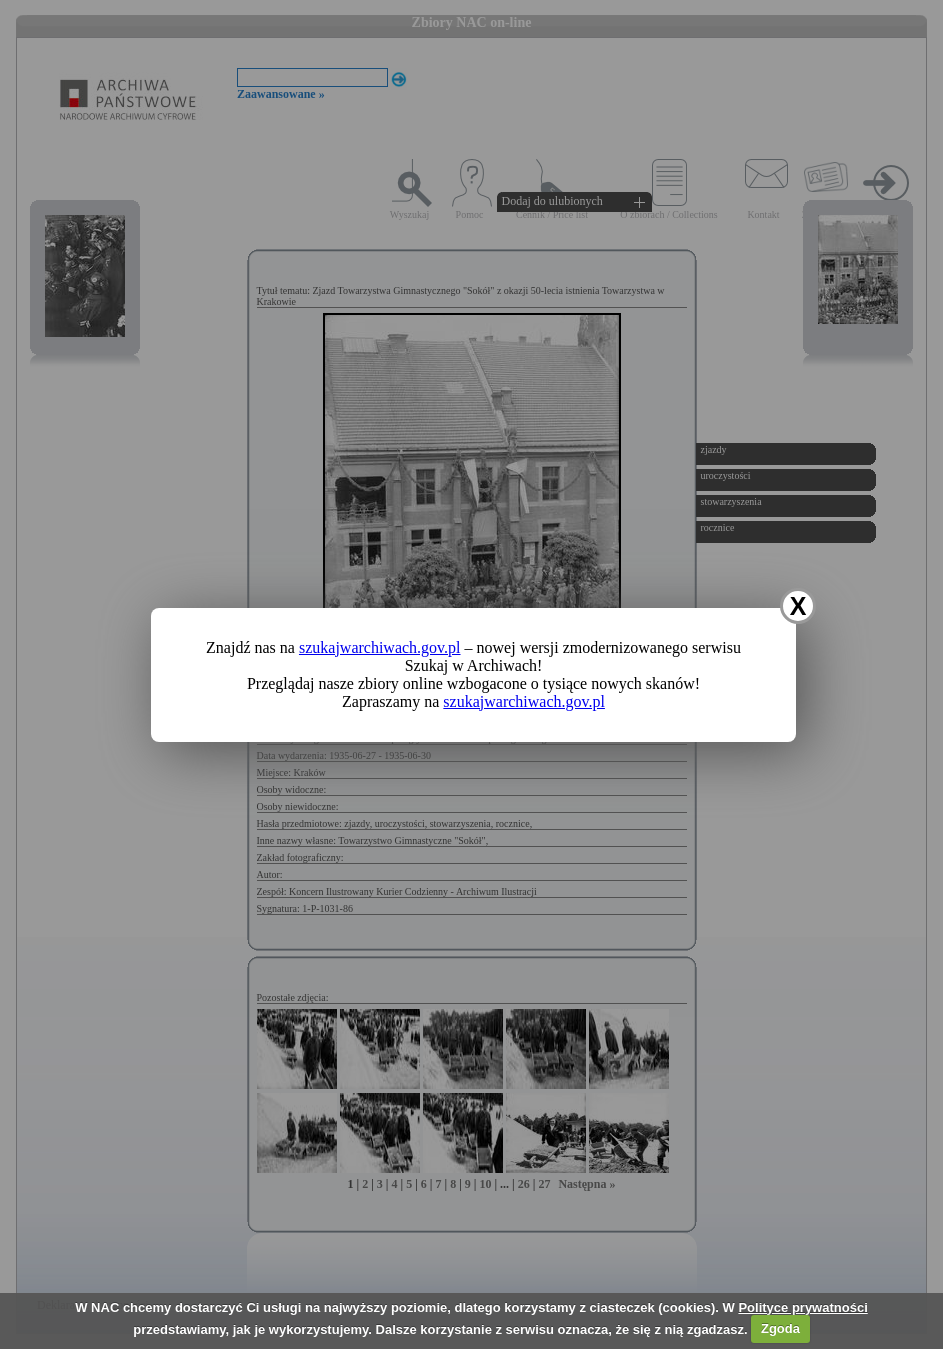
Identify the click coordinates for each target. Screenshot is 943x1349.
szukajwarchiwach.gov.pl (380, 647)
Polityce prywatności (802, 1307)
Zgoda (780, 1328)
